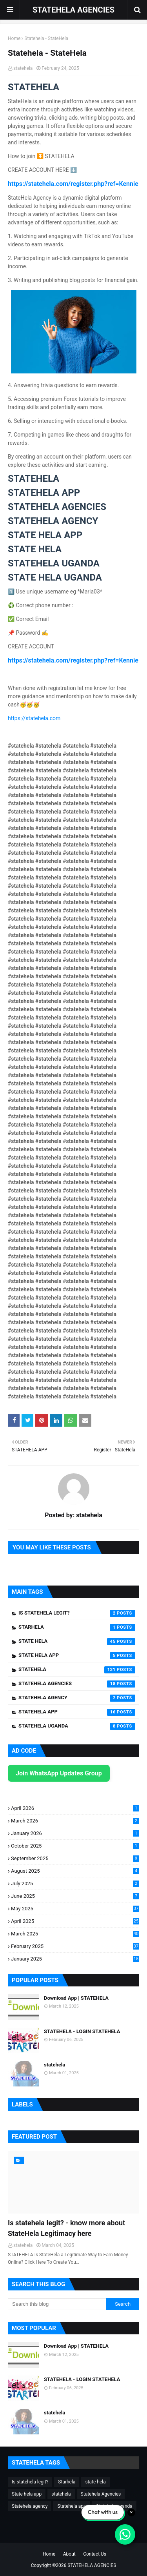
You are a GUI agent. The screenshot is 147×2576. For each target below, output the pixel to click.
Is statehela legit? (76, 1613)
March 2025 (75, 1934)
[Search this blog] (57, 2304)
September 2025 (75, 1858)
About (69, 2554)
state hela (76, 1641)
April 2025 (75, 1921)
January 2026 (75, 1833)
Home (14, 38)
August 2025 (75, 1871)
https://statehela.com (34, 718)
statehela (23, 68)
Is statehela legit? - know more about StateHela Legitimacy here (66, 2228)
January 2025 (75, 1959)
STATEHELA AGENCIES (73, 10)
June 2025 (75, 1896)
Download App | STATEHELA (76, 1998)
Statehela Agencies (76, 1684)
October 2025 (75, 1846)
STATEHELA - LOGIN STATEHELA (82, 2031)
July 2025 (75, 1883)
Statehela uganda (76, 1726)
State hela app (76, 1655)
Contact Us (94, 2554)
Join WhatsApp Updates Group (59, 1773)
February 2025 (75, 1946)
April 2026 (75, 1808)
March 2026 (75, 1821)
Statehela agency (76, 1698)
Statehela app (76, 1712)
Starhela (76, 1627)
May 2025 (75, 1909)
